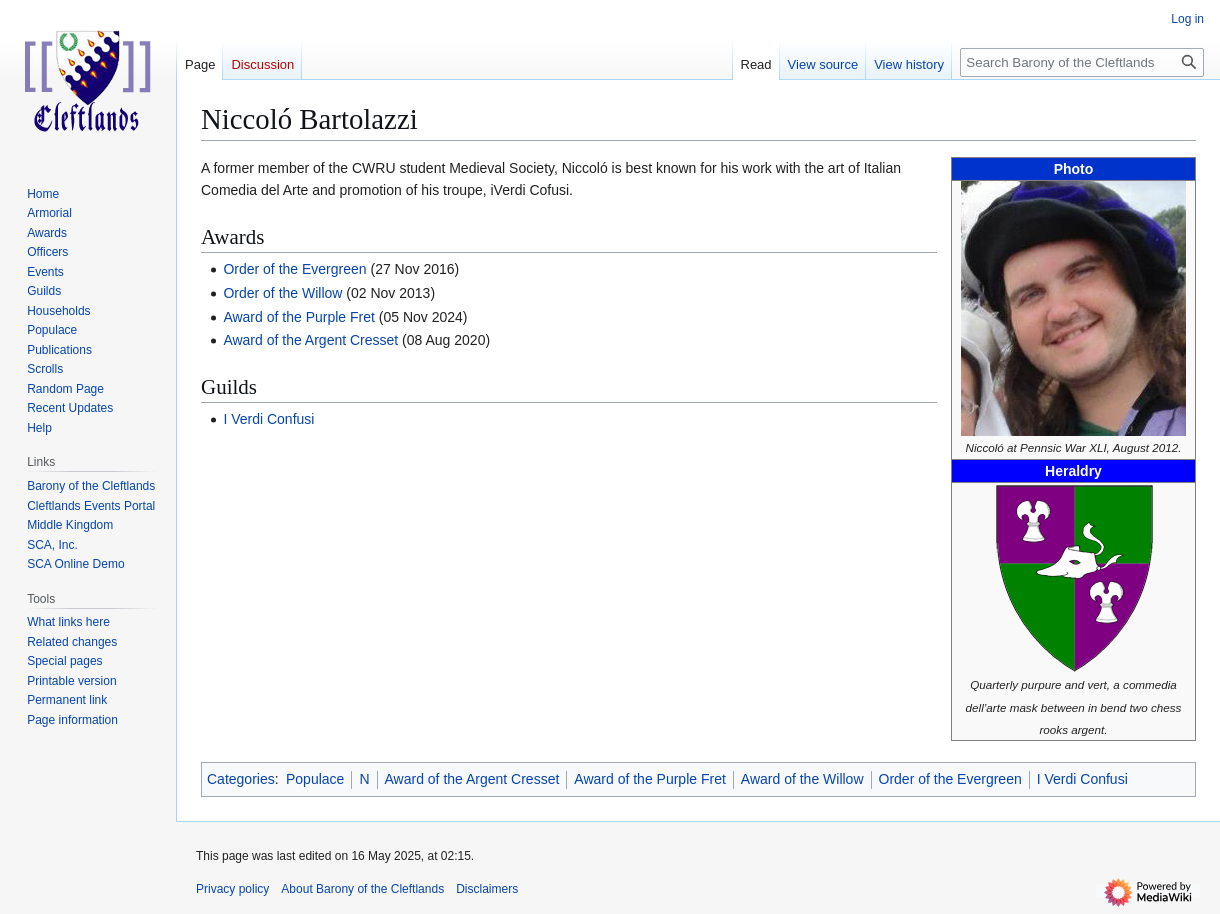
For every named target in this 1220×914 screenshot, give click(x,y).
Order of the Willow (282, 293)
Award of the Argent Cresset (310, 340)
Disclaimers (487, 889)
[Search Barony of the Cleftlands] (1082, 62)
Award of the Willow (802, 779)
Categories (241, 779)
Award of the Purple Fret (298, 317)
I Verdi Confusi (268, 419)
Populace (315, 779)
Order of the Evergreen (294, 269)
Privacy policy (232, 889)
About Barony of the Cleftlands (362, 889)
